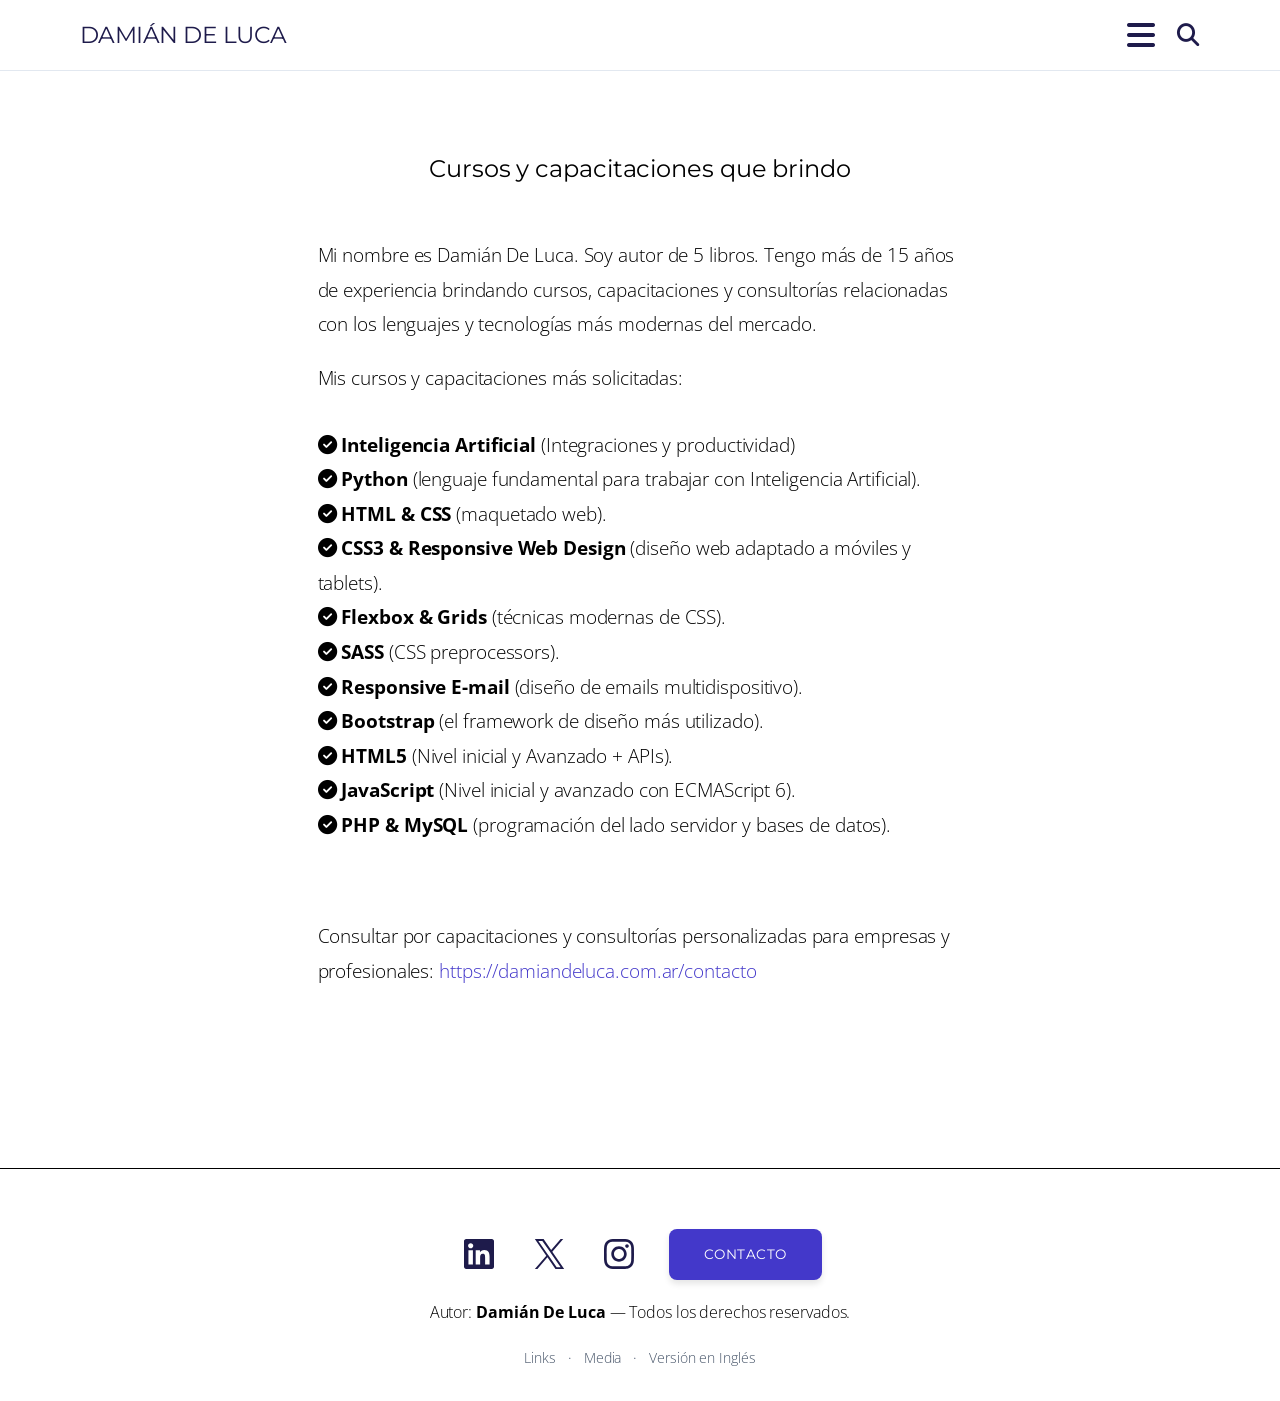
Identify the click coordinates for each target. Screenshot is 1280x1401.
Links (540, 1357)
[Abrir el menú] (1137, 35)
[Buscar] (1188, 35)
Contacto (745, 1254)
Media (603, 1357)
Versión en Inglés (702, 1357)
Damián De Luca (183, 35)
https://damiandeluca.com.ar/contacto (597, 970)
